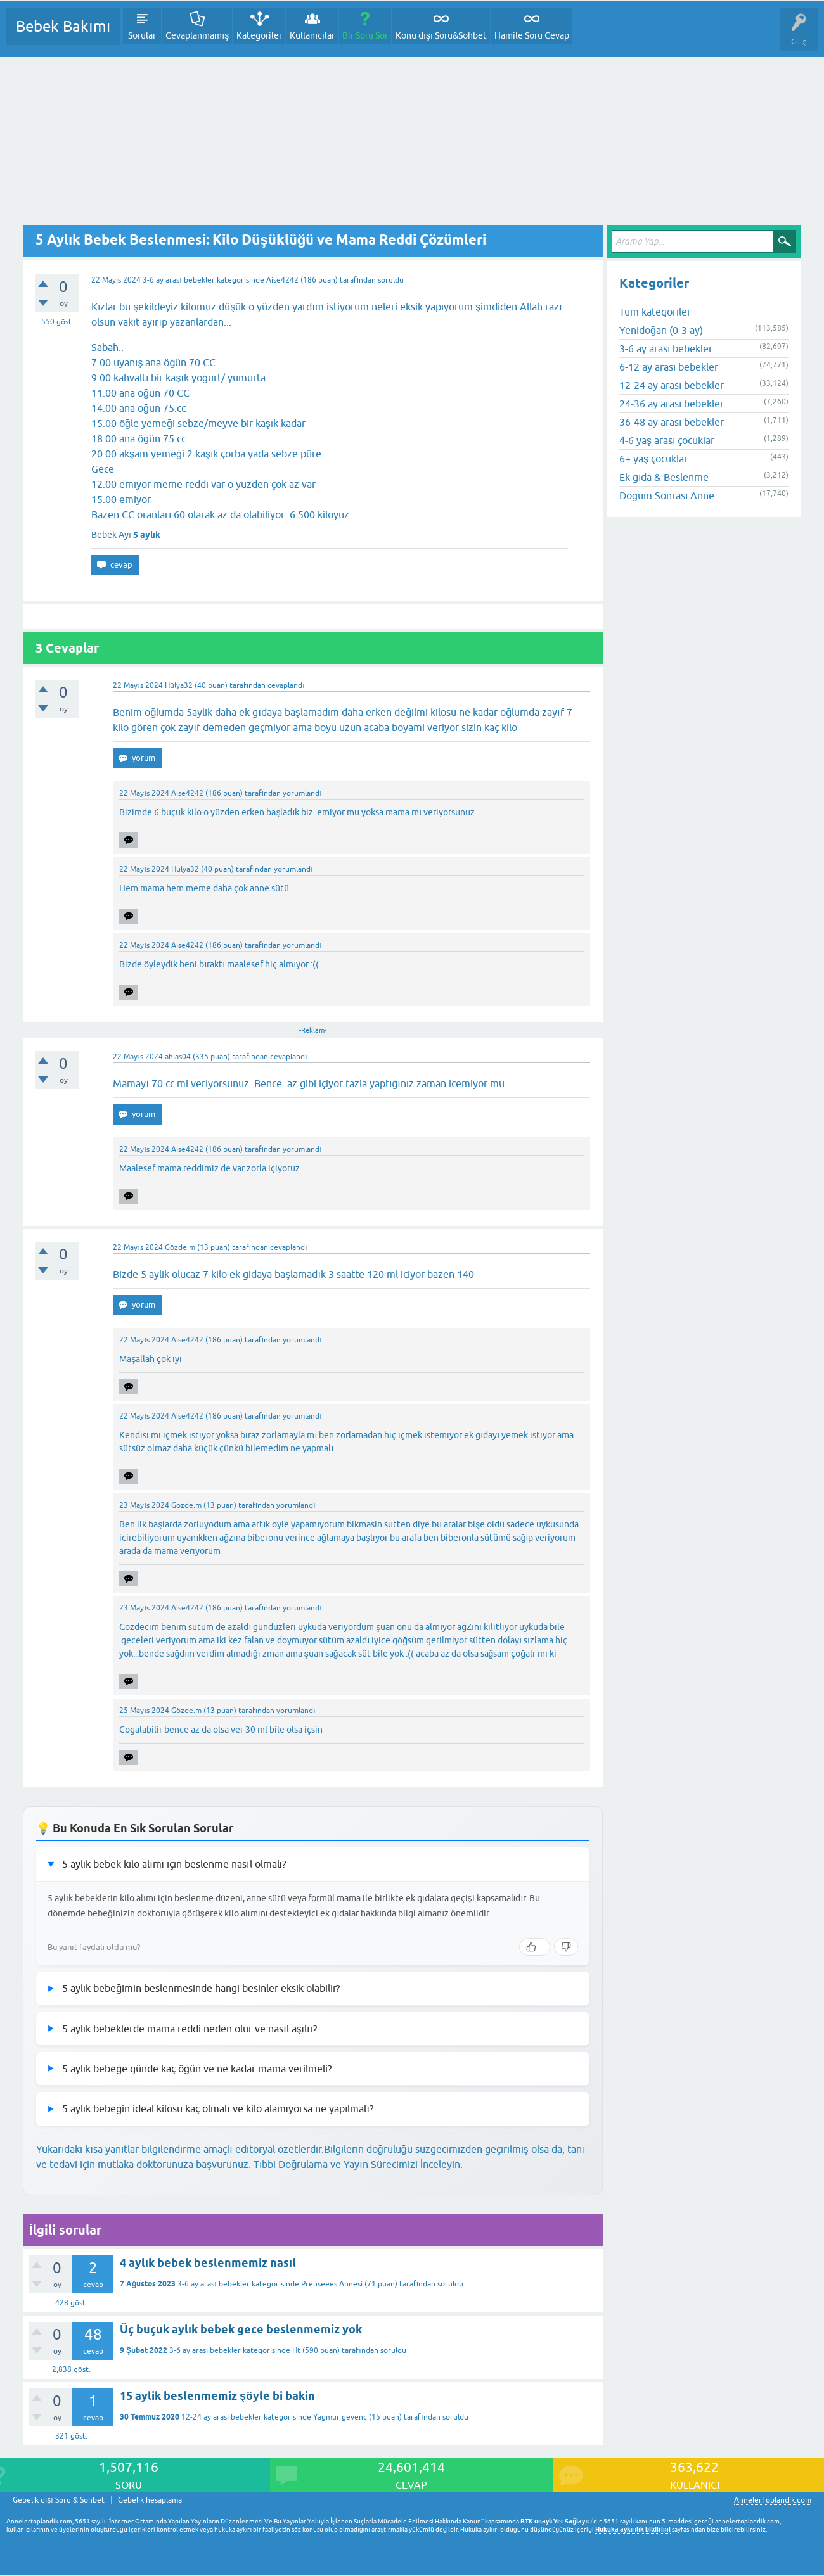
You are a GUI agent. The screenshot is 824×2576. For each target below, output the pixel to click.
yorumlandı (302, 793)
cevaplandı (285, 685)
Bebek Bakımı (63, 26)
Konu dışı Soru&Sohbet (441, 35)
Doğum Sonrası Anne (666, 495)
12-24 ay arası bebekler (221, 2417)
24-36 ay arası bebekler (671, 403)
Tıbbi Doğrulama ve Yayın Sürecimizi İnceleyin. (358, 2164)
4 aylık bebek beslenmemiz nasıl (208, 2262)
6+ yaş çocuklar (653, 458)
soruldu (391, 280)
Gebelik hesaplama (150, 2500)
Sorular (142, 35)
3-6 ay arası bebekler (178, 280)
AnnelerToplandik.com (772, 2500)
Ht (296, 2350)
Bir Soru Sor (365, 35)
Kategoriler (259, 35)
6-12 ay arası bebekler (668, 367)
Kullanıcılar (312, 35)
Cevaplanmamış (197, 35)
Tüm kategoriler (655, 311)
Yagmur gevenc (340, 2417)
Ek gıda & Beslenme (664, 477)
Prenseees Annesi (332, 2284)
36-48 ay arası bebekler (671, 422)
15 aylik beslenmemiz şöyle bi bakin (217, 2395)
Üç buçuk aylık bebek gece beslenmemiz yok (241, 2329)
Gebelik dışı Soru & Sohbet (59, 2500)
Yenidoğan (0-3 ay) (661, 330)
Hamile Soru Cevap (531, 35)
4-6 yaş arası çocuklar (666, 440)
